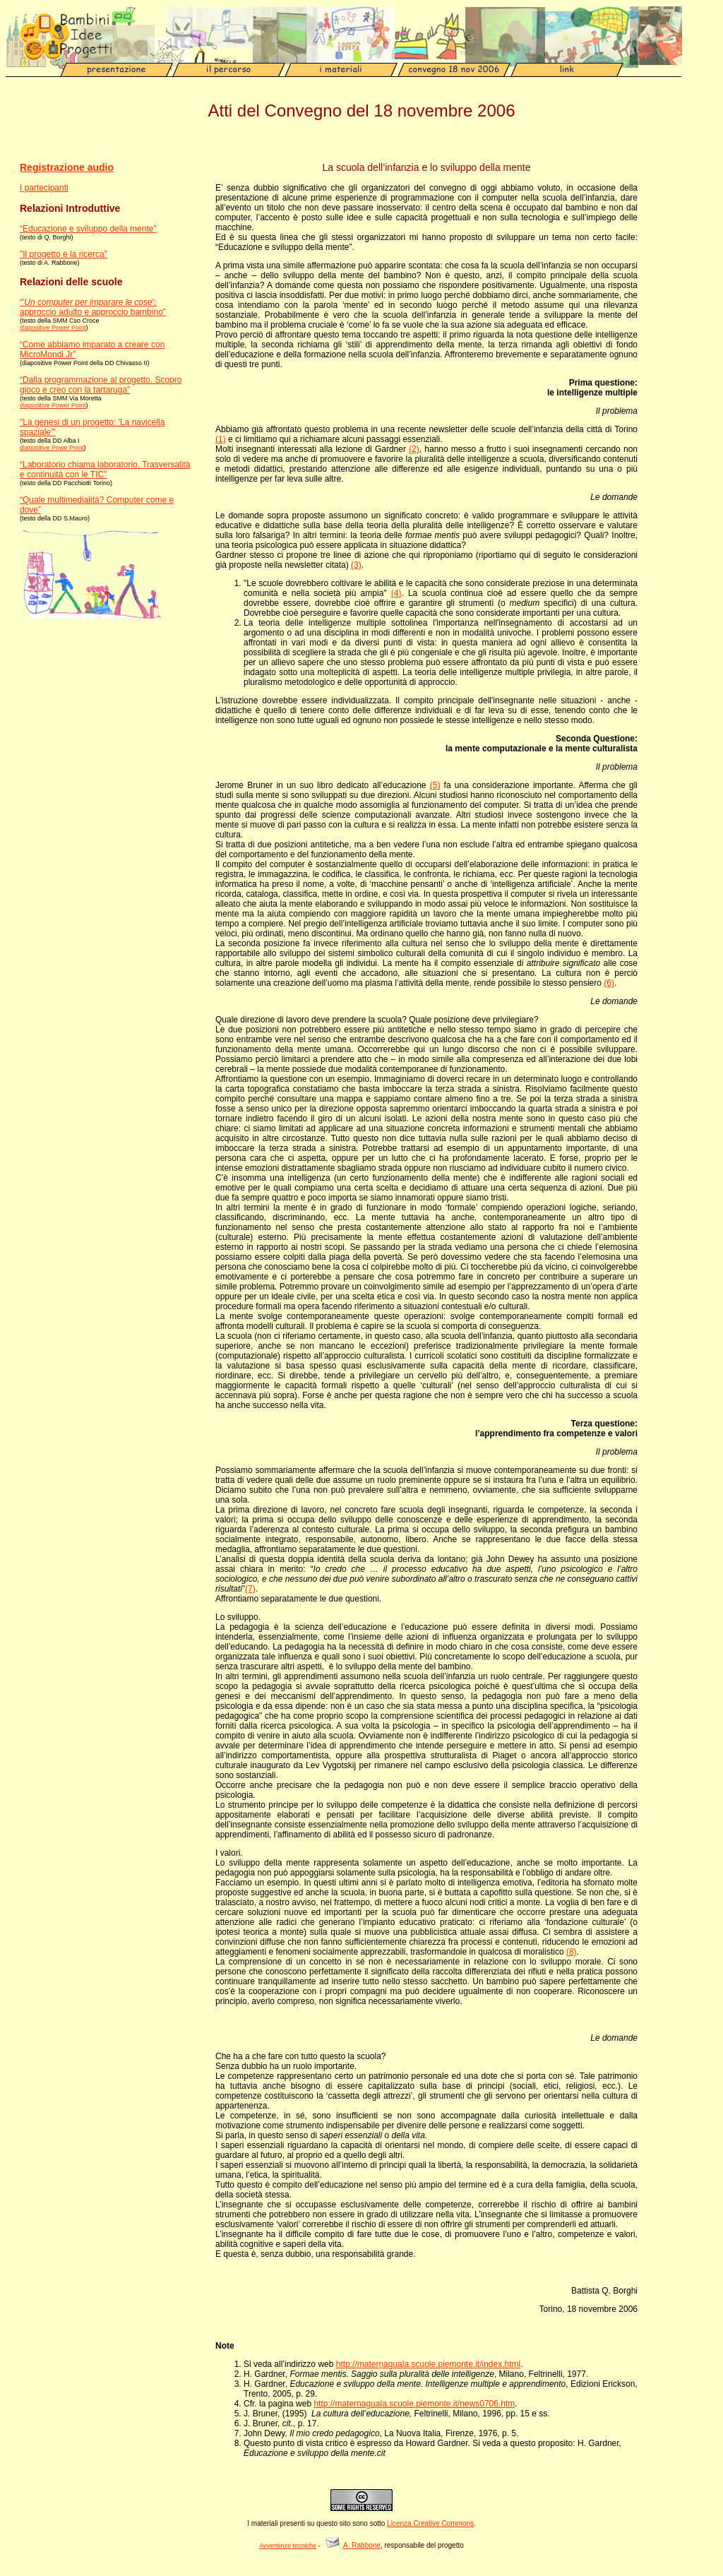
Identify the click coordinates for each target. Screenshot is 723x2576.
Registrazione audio (67, 167)
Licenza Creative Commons (430, 2523)
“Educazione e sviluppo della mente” (88, 229)
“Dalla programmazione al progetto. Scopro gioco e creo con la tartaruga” (100, 385)
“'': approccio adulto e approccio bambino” (93, 307)
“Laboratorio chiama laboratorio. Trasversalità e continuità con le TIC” (105, 469)
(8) (571, 1952)
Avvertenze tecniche (287, 2545)
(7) (250, 1589)
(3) (356, 565)
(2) (414, 449)
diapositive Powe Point (52, 447)
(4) (396, 593)
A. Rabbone (362, 2545)
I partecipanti (44, 188)
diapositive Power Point (53, 327)
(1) (220, 439)
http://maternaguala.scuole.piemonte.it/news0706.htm (414, 2404)
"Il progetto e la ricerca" (63, 254)
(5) (435, 785)
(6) (609, 983)
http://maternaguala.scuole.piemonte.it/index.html (428, 2364)
